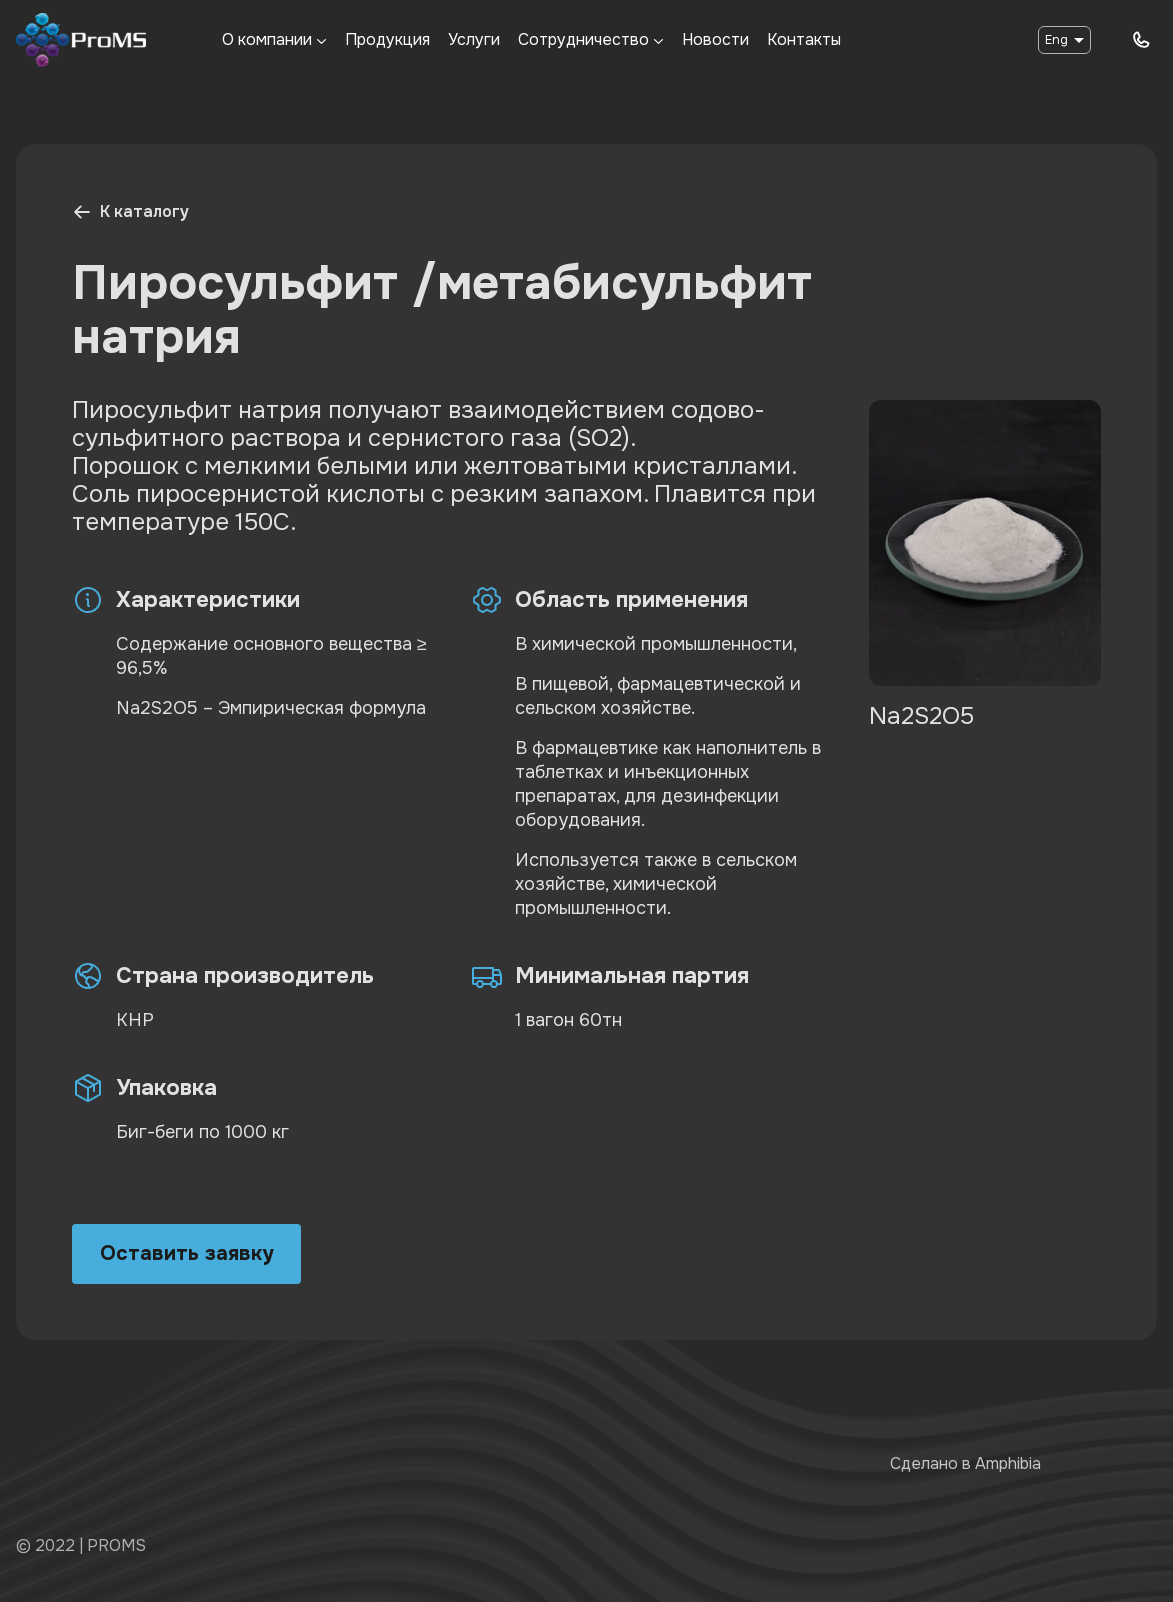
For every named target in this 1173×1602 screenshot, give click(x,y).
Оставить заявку (186, 1253)
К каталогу (130, 211)
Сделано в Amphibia (965, 1463)
